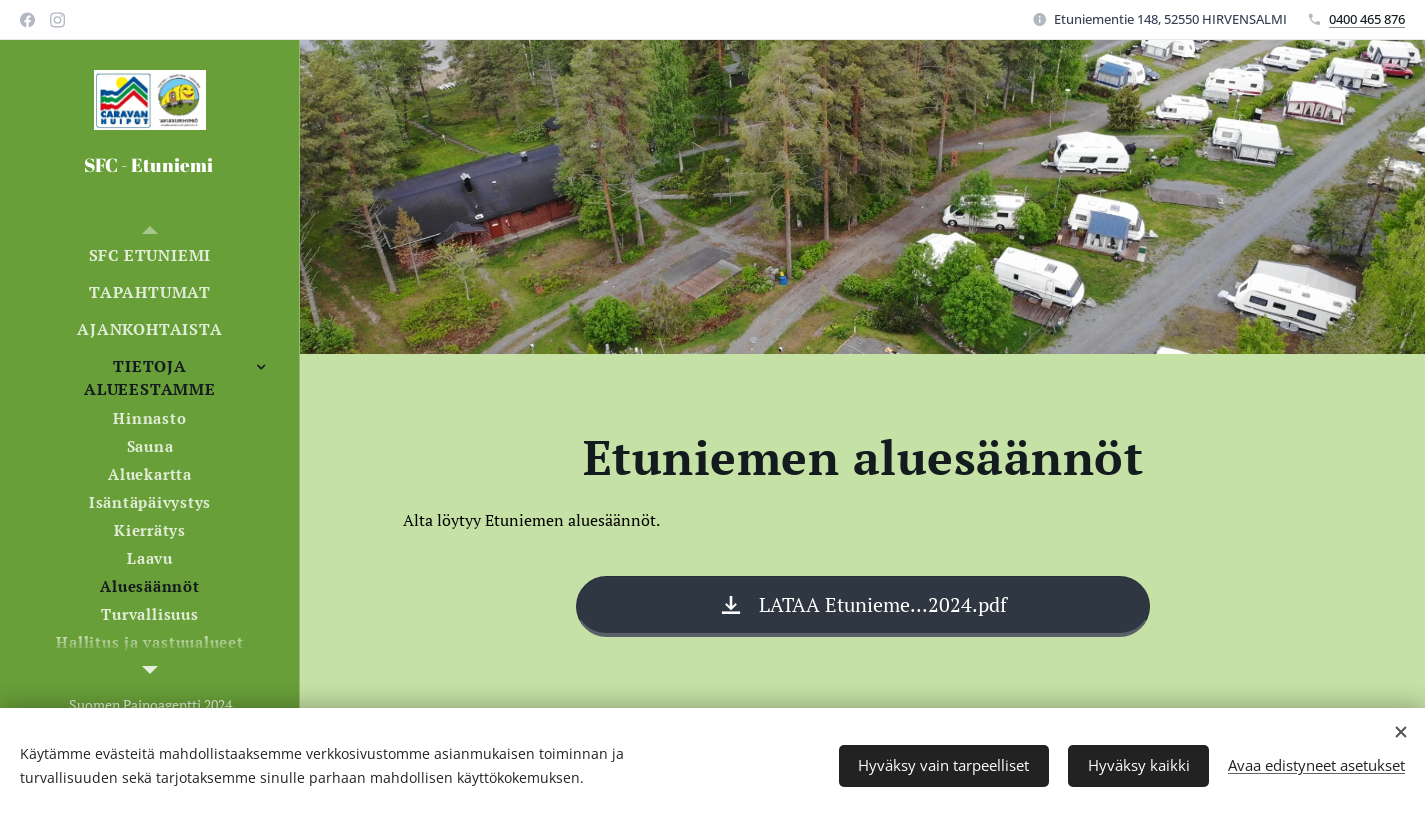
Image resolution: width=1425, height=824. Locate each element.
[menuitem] (150, 255)
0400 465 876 (1367, 19)
